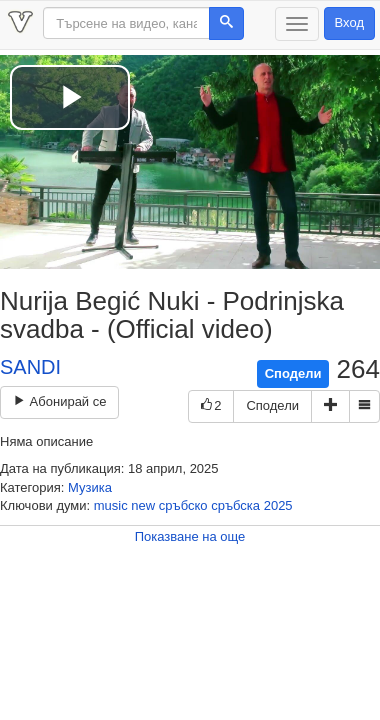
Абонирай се (59, 401)
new (143, 505)
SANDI (30, 367)
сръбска (235, 505)
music (111, 505)
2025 (278, 505)
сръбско (183, 505)
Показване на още (190, 536)
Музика (90, 487)
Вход (349, 22)
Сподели (293, 373)
